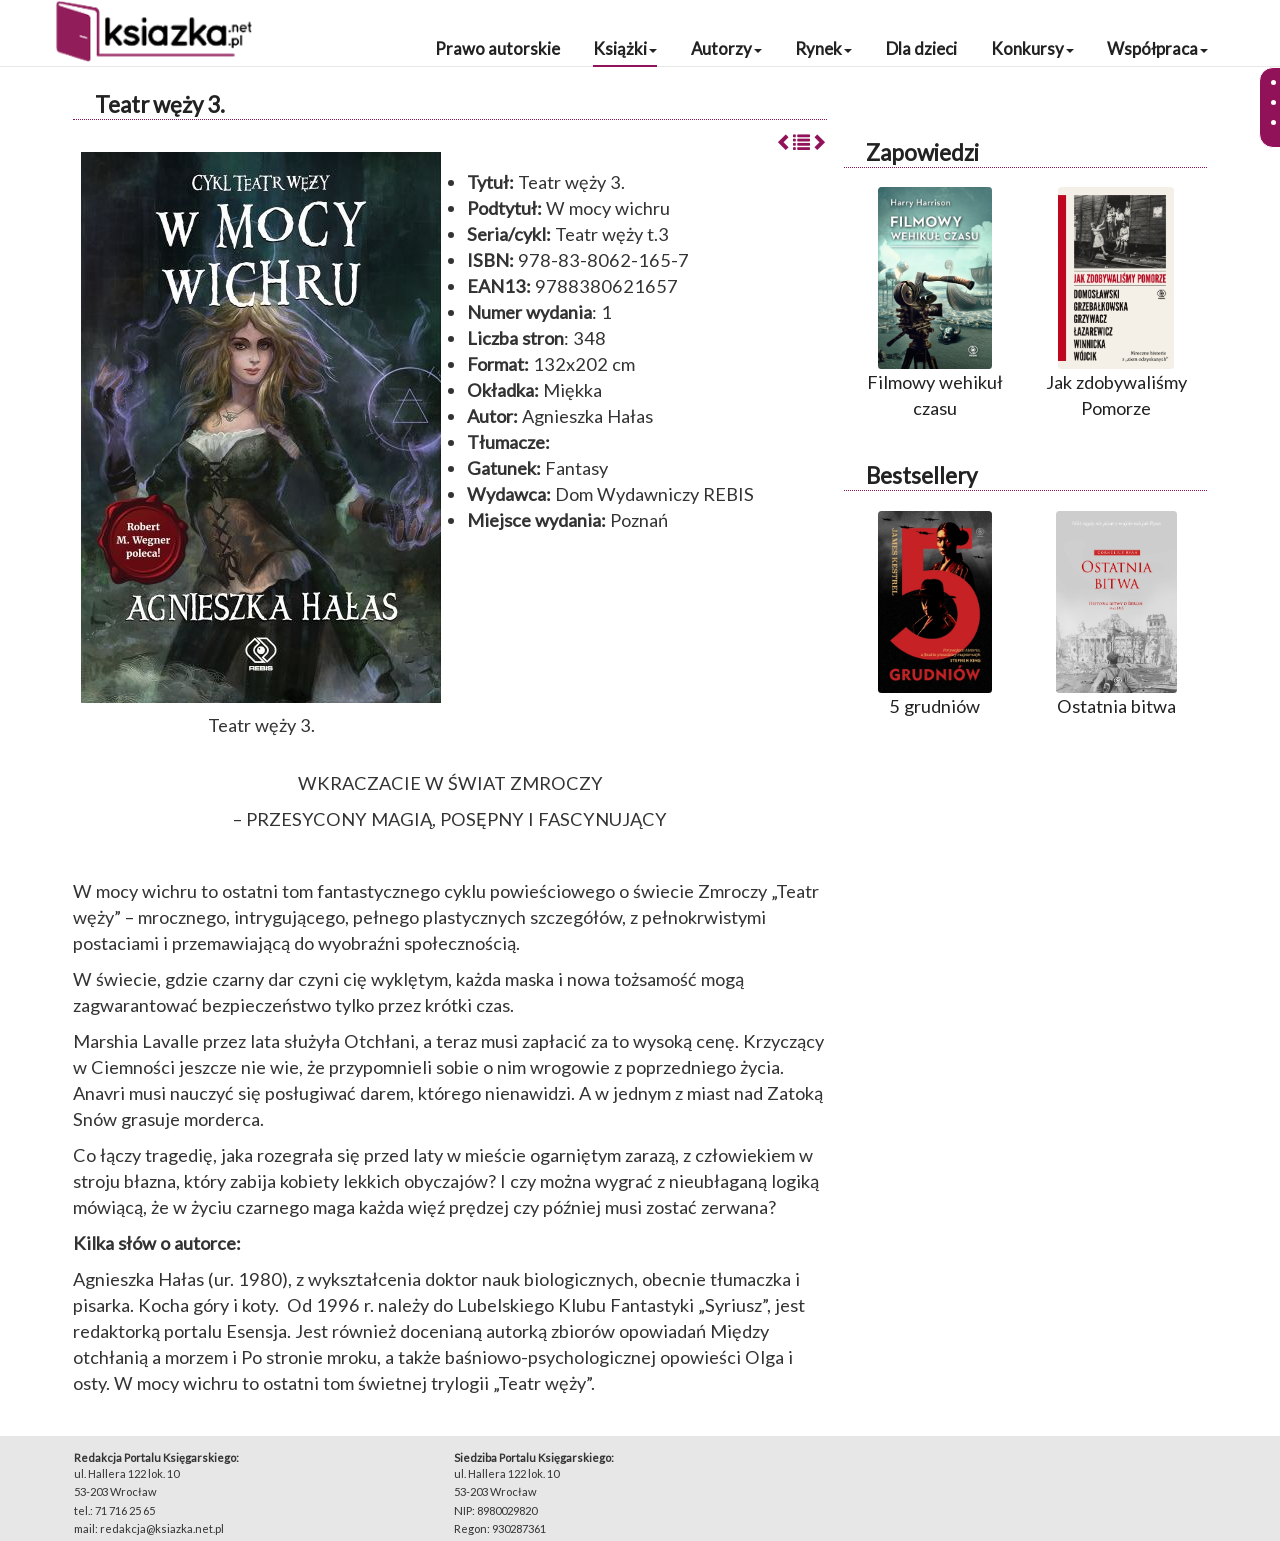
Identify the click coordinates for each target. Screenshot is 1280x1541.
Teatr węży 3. (160, 104)
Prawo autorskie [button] (497, 48)
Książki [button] (625, 48)
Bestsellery (921, 475)
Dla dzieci (921, 48)
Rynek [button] (823, 48)
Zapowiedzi (922, 152)
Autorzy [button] (726, 48)
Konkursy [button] (1032, 48)
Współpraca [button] (1157, 48)
